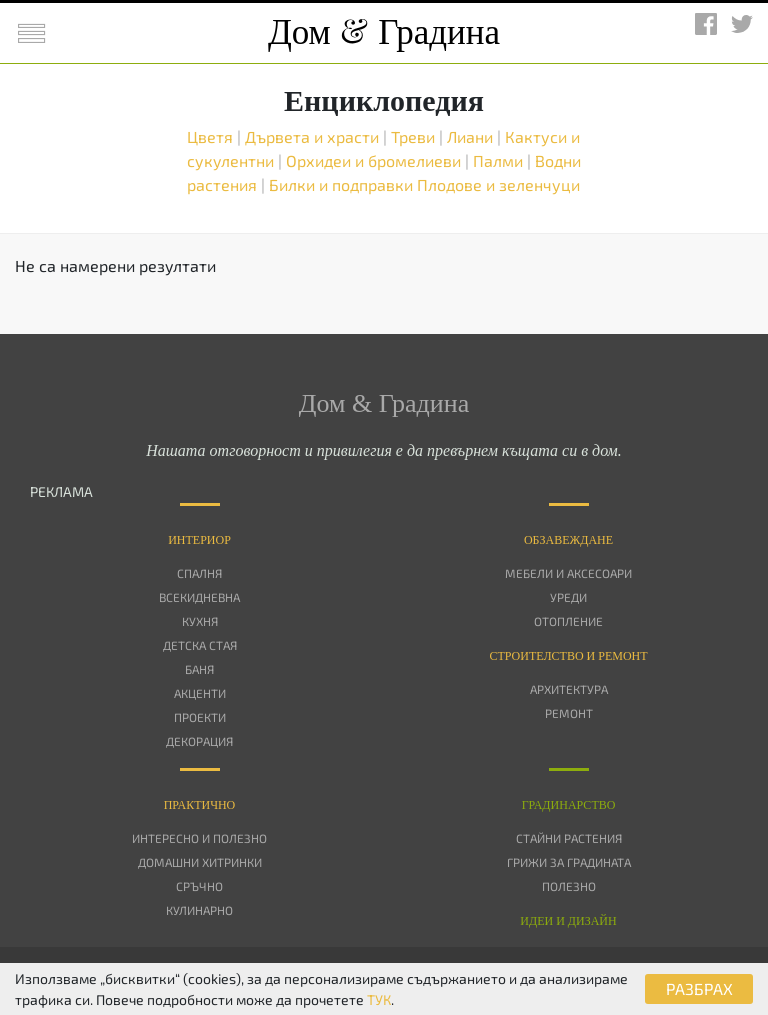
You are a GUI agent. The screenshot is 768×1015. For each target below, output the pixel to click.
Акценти (200, 693)
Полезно (569, 886)
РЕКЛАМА (61, 491)
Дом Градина (384, 32)
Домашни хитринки (200, 862)
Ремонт (569, 713)
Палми (500, 160)
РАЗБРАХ (699, 988)
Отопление (568, 621)
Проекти (200, 717)
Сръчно (199, 886)
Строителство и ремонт (568, 656)
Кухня (200, 621)
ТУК (379, 999)
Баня (199, 669)
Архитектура (569, 689)
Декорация (199, 741)
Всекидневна (199, 597)
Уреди (568, 597)
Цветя (212, 136)
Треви (415, 136)
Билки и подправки (343, 184)
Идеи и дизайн (568, 921)
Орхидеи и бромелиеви (375, 160)
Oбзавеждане (568, 540)
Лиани (472, 136)
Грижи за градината (569, 862)
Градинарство (569, 805)
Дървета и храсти (314, 136)
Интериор (199, 540)
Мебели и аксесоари (568, 573)
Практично (200, 805)
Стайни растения (569, 838)
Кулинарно (199, 910)
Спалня (199, 573)
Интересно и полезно (199, 838)
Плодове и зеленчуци (498, 184)
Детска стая (200, 645)
